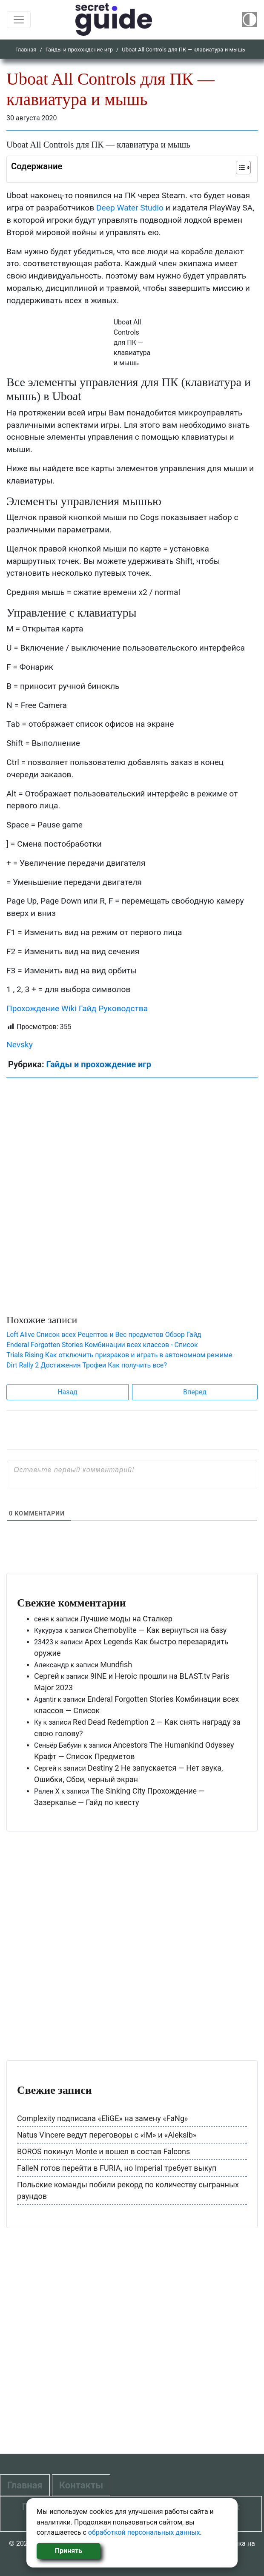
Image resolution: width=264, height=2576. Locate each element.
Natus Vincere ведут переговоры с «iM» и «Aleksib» (106, 2134)
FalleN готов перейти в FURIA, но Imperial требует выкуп (116, 2168)
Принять (68, 2551)
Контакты (81, 2485)
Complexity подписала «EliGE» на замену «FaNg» (102, 2118)
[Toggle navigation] (19, 19)
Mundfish (116, 1664)
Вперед (195, 1392)
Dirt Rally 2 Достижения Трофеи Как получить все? (86, 1365)
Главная (25, 49)
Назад (67, 1392)
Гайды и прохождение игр (79, 49)
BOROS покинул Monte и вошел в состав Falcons (103, 2151)
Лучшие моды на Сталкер (126, 1618)
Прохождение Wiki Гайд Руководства (77, 1008)
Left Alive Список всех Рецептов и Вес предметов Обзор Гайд (103, 1335)
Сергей (46, 1676)
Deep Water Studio (131, 208)
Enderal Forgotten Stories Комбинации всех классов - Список (102, 1345)
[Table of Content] (243, 167)
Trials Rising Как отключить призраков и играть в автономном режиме (119, 1355)
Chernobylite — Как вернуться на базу (160, 1630)
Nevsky (19, 1044)
